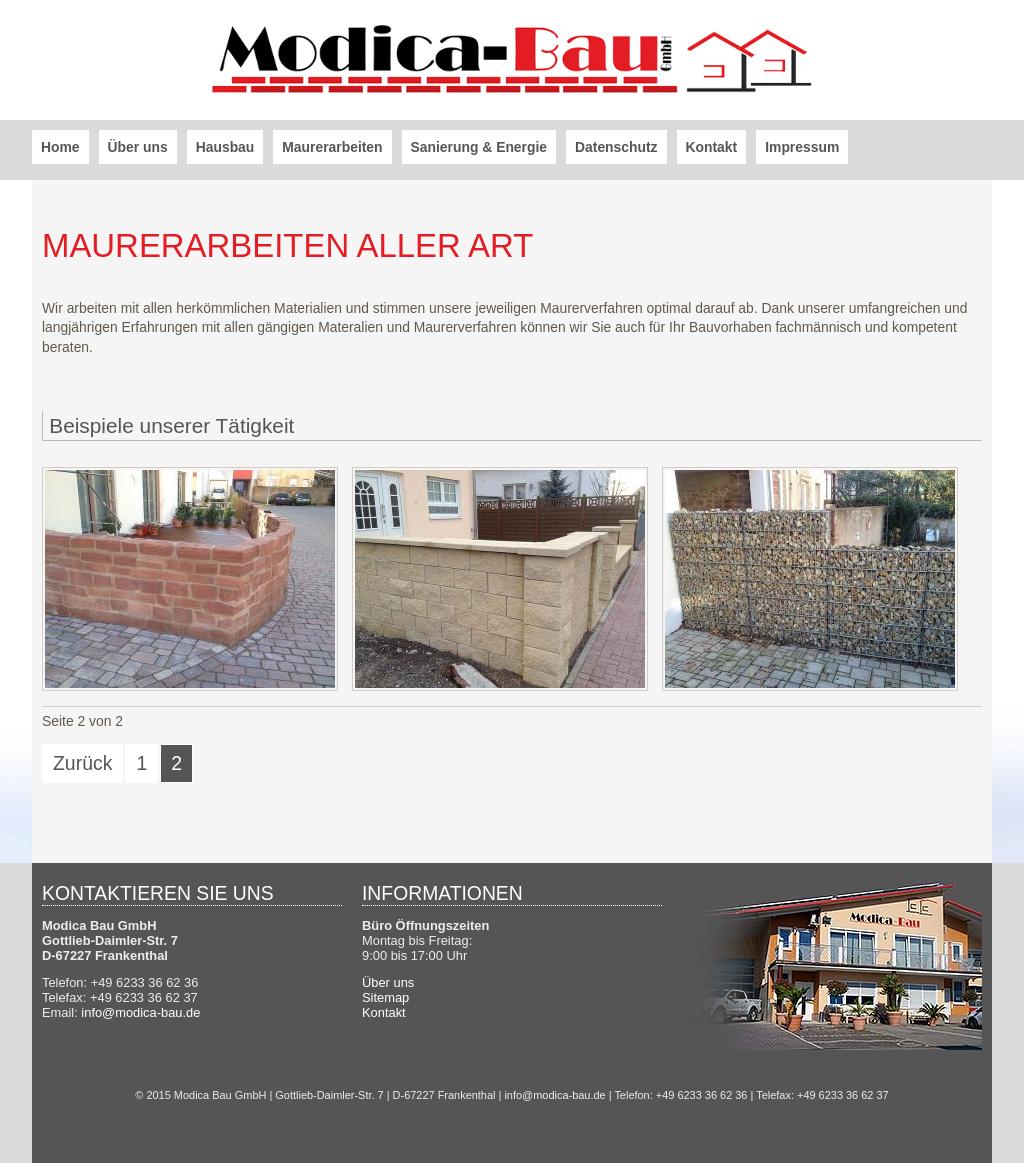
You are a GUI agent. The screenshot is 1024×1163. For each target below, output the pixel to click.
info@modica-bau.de (140, 1012)
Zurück (82, 763)
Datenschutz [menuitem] (616, 147)
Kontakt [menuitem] (712, 147)
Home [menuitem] (60, 147)
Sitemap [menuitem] (385, 997)
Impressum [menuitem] (802, 147)
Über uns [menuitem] (138, 147)
